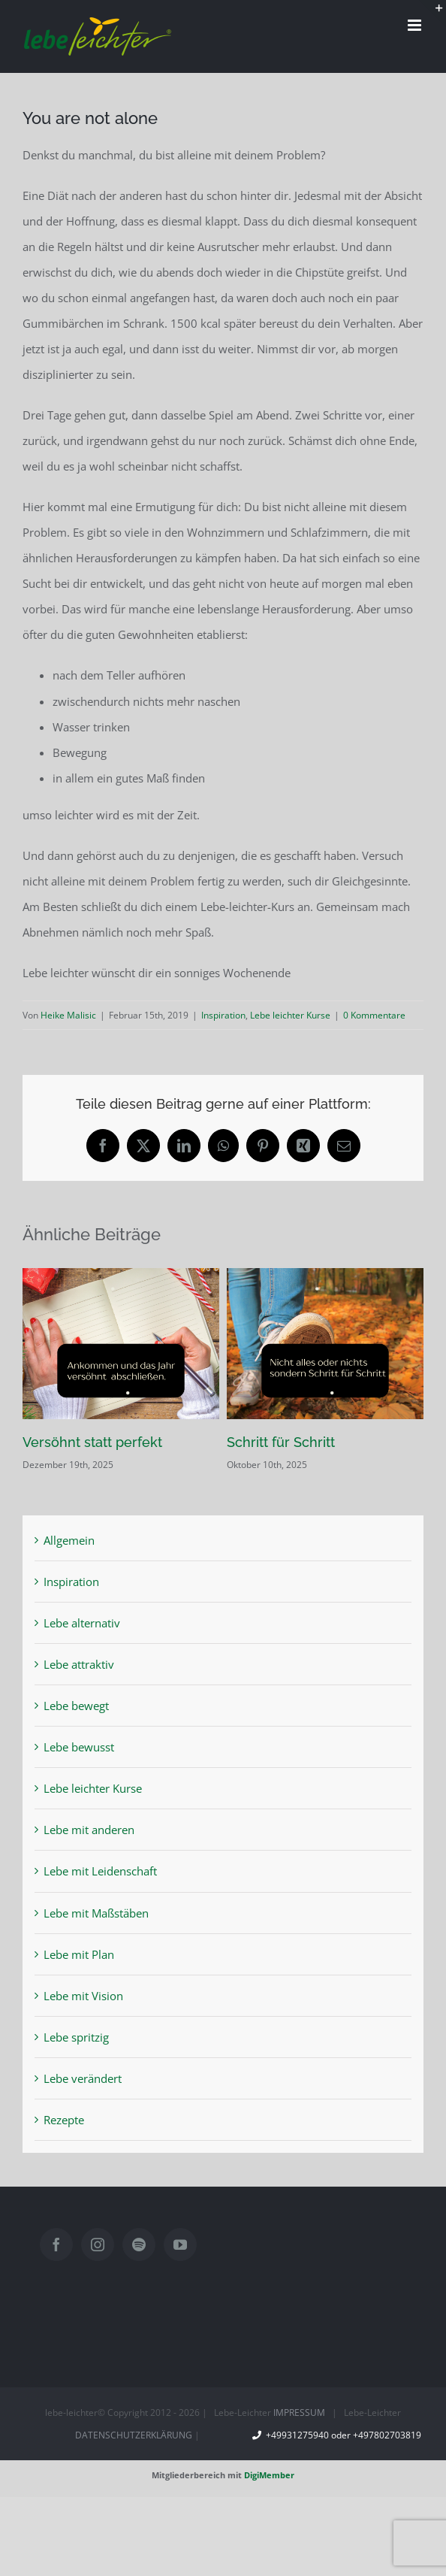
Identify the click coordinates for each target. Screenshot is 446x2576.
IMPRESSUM (299, 2412)
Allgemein (69, 1540)
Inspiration (223, 1015)
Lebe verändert (83, 2078)
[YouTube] (180, 2244)
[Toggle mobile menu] (415, 25)
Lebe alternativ (82, 1622)
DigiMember (269, 2475)
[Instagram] (97, 2244)
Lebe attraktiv (79, 1664)
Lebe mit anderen (89, 1829)
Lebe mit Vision (83, 1995)
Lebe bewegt (76, 1705)
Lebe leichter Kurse (290, 1015)
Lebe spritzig (76, 2037)
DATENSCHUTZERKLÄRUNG (133, 2435)
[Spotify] (138, 2244)
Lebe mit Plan (79, 1954)
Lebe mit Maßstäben (96, 1913)
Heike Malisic (68, 1015)
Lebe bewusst (79, 1746)
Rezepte (64, 2119)
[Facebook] (56, 2244)
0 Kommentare (374, 1015)
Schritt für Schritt (281, 1442)
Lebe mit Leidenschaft (100, 1870)
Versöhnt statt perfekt (92, 1442)
